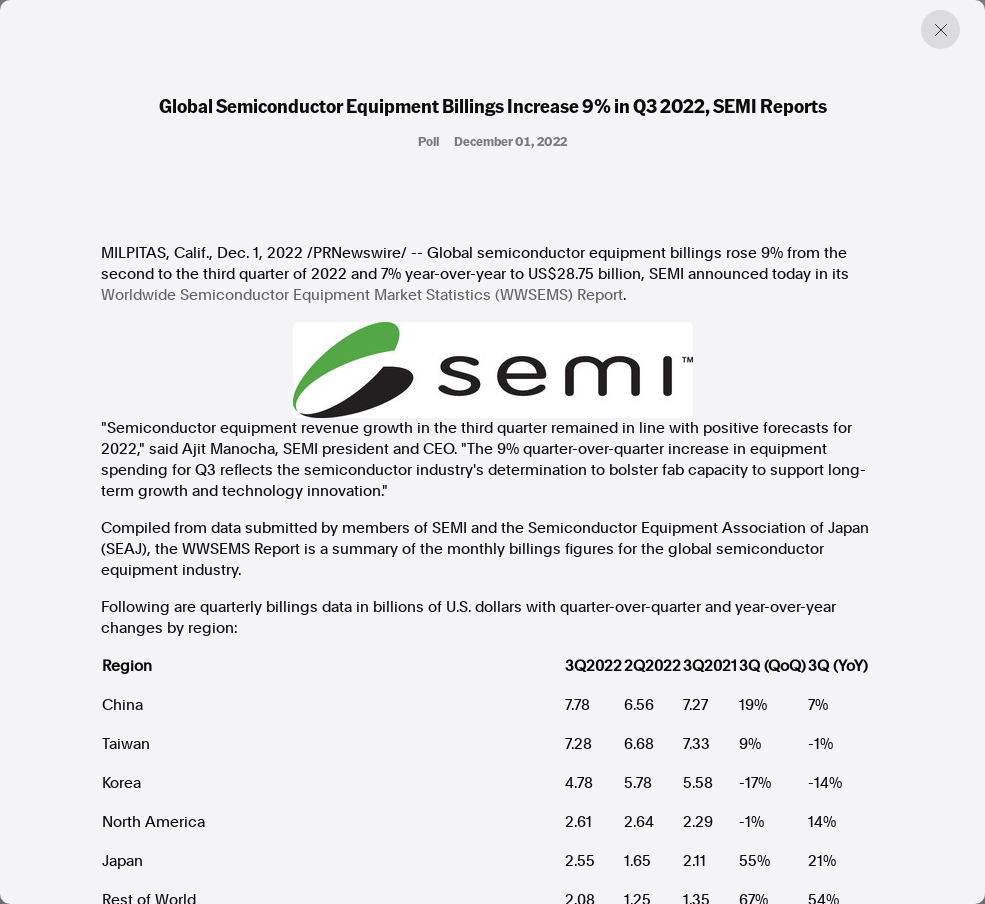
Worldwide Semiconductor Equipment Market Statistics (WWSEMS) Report (362, 295)
